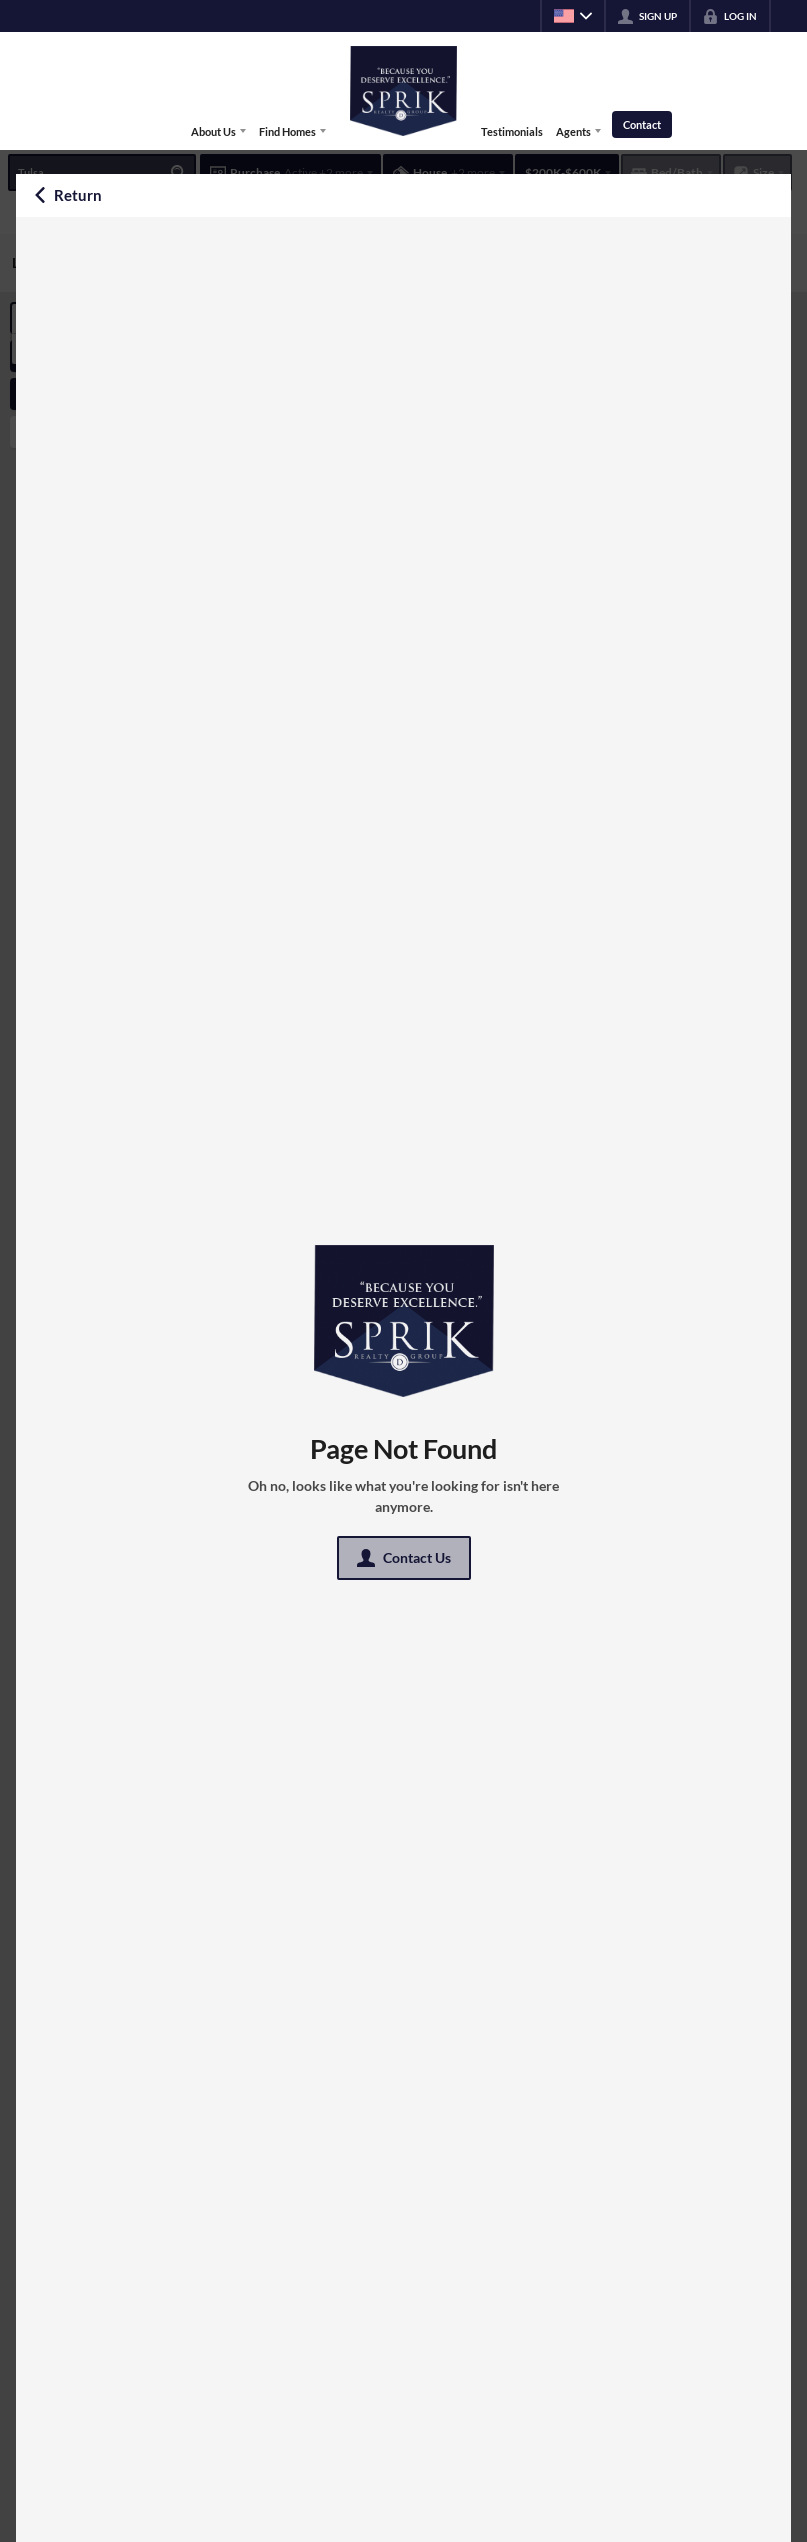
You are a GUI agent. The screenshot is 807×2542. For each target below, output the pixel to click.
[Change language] (573, 16)
